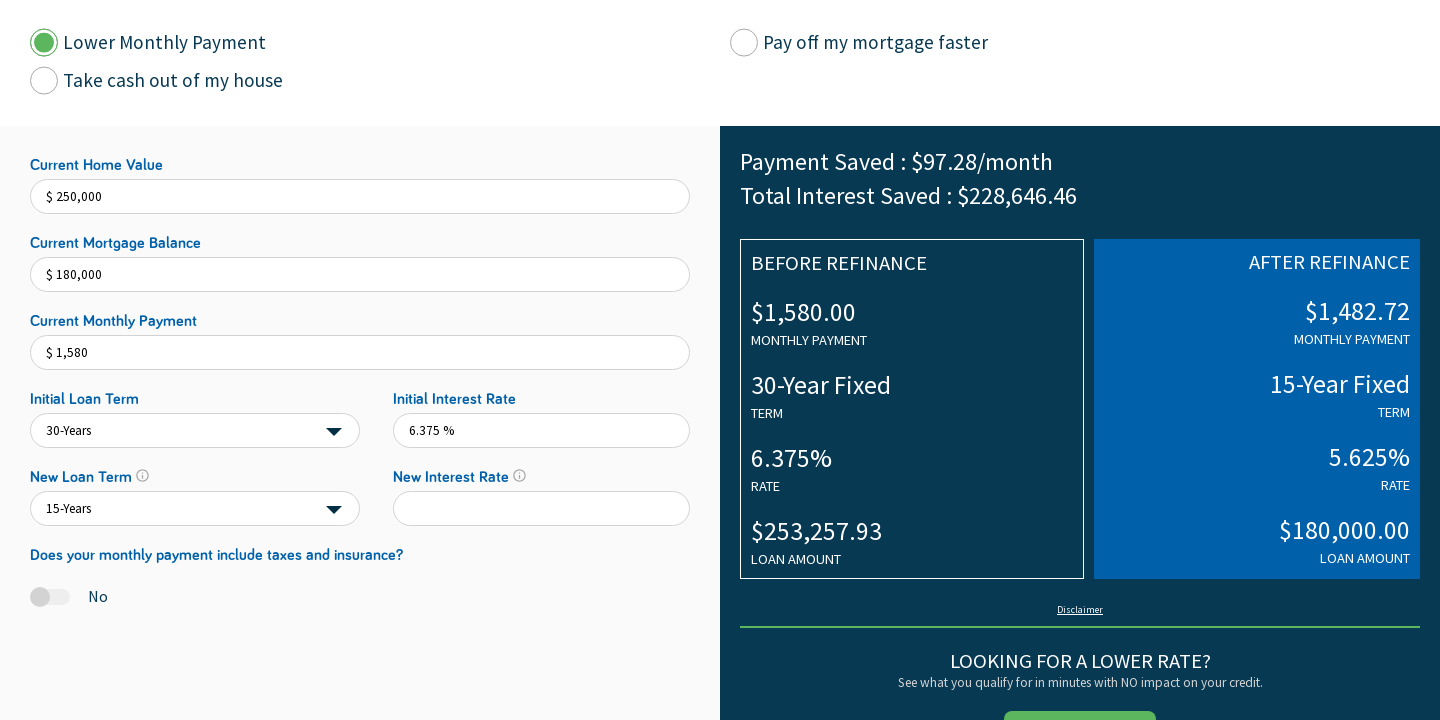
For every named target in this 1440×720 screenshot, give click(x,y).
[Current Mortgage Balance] (360, 274)
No (98, 596)
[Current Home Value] (360, 196)
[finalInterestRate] (541, 508)
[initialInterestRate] (541, 430)
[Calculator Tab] (44, 43)
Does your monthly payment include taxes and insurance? (216, 555)
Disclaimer (1080, 610)
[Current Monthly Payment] (360, 352)
